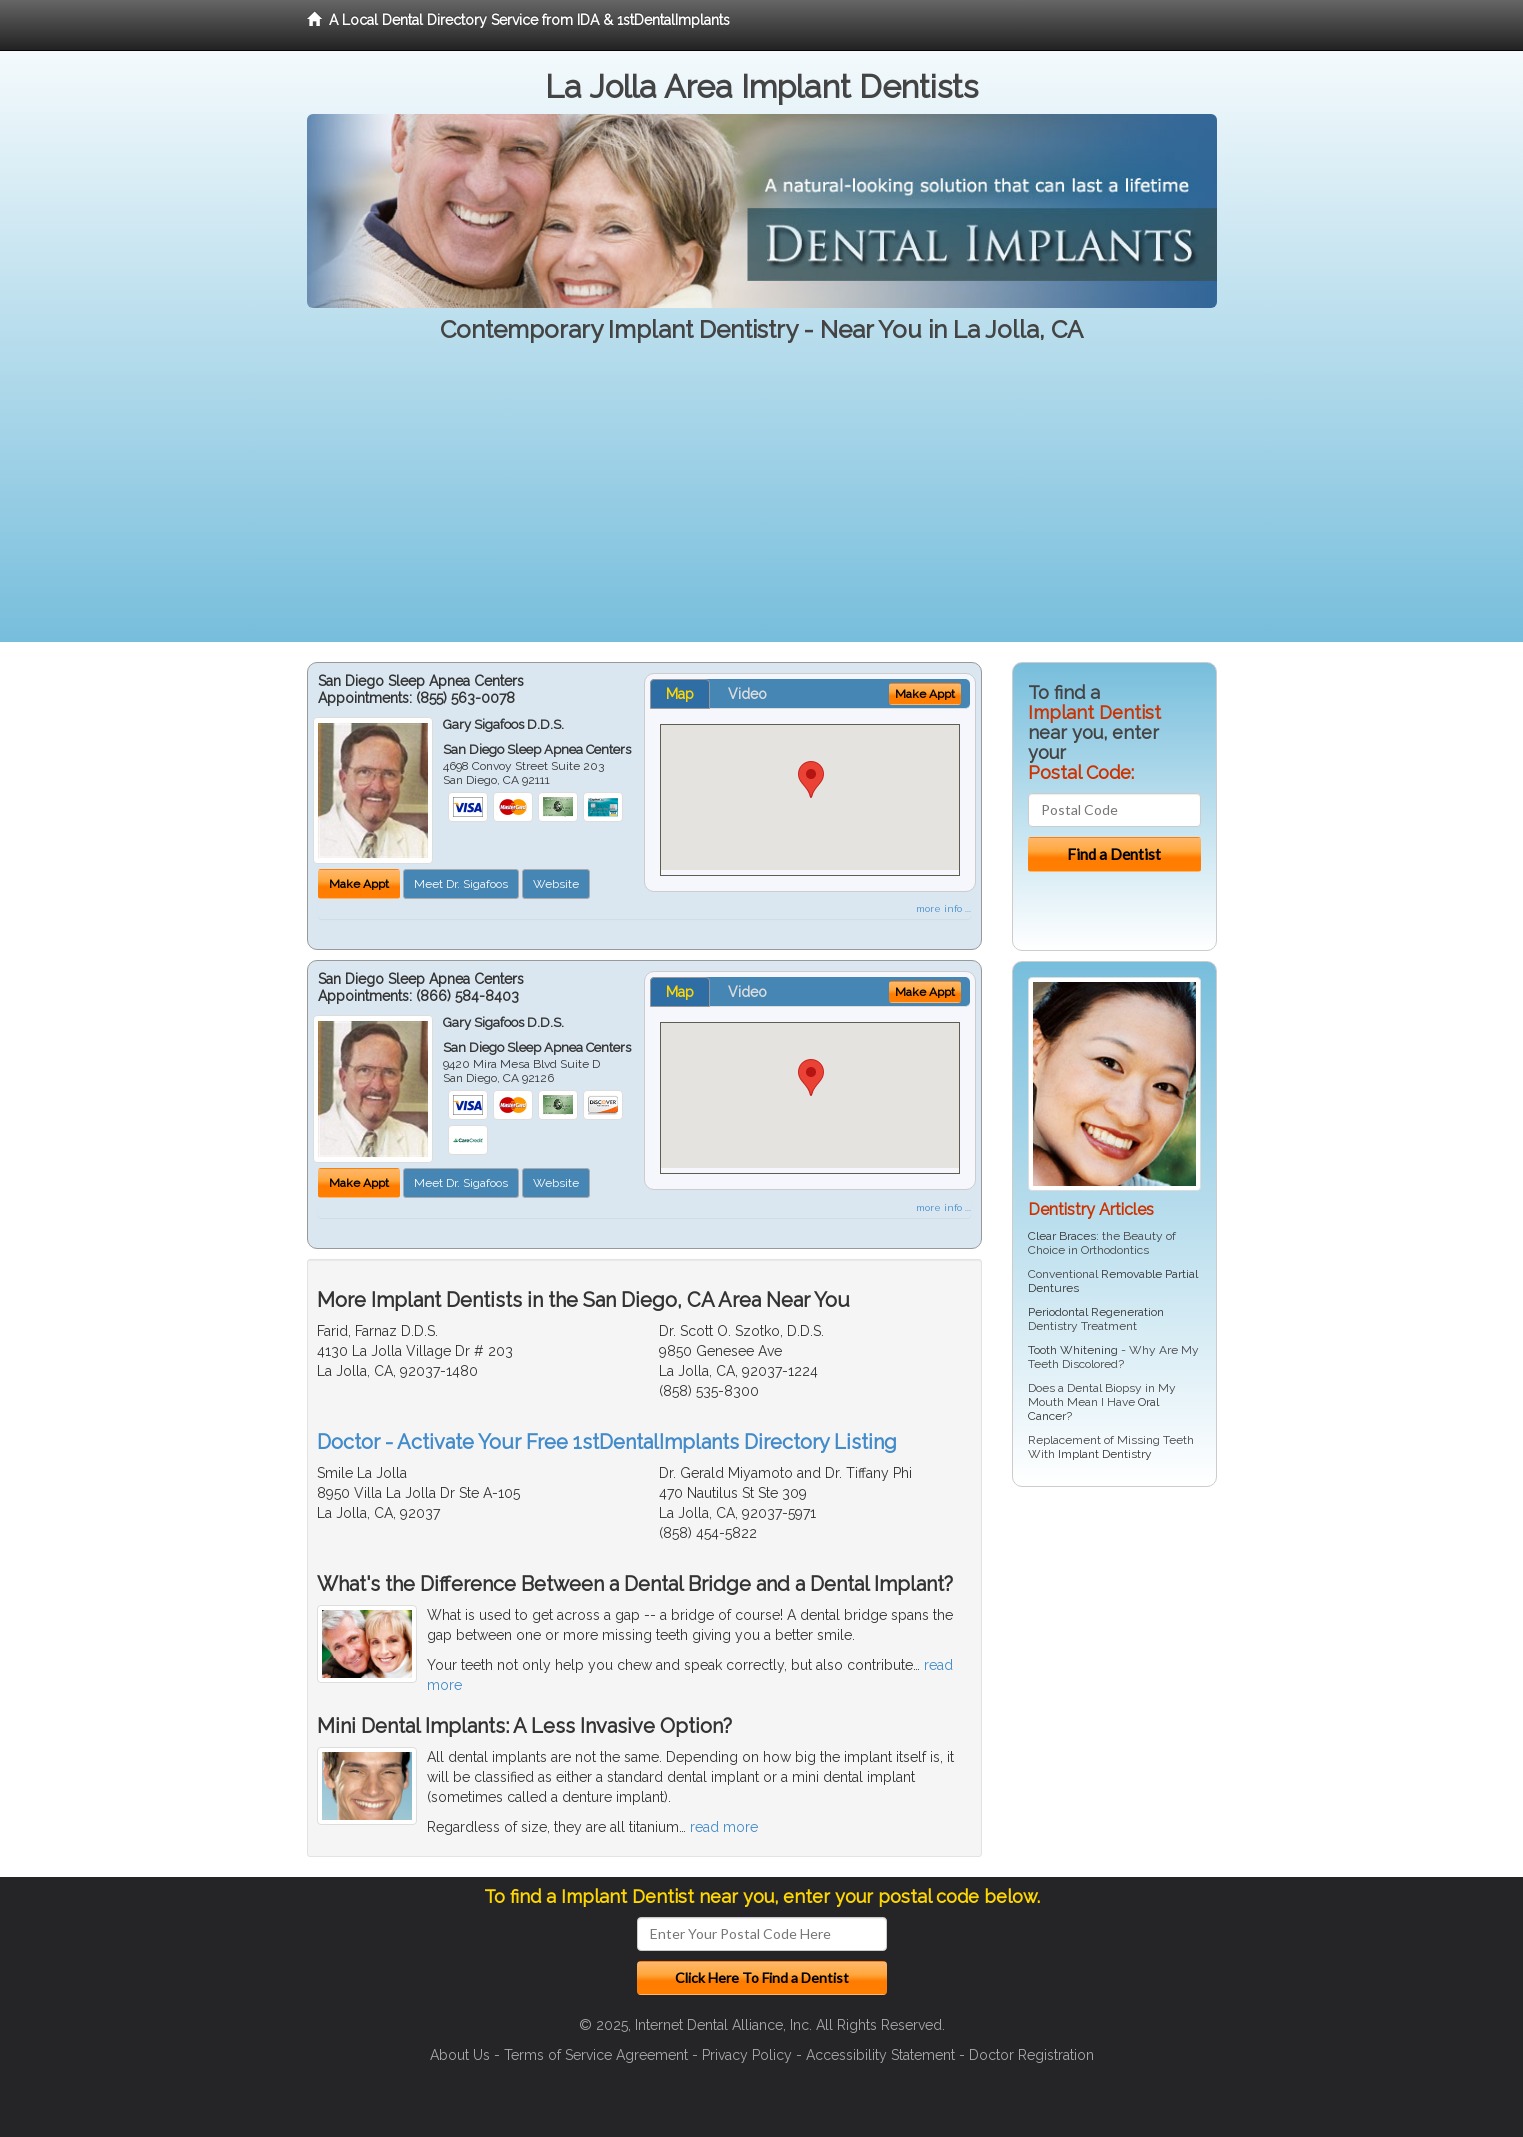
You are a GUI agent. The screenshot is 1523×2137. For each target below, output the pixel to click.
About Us (460, 2055)
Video (747, 694)
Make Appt (359, 884)
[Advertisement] (762, 502)
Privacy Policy (747, 2055)
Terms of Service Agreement (596, 2055)
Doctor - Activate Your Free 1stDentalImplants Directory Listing (607, 1442)
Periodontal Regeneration (1096, 1312)
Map (680, 694)
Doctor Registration (1031, 2055)
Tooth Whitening (1073, 1350)
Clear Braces (1062, 1236)
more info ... (943, 908)
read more (724, 1827)
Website (556, 884)
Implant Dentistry (1105, 1454)
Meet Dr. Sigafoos (461, 884)
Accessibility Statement (880, 2055)
